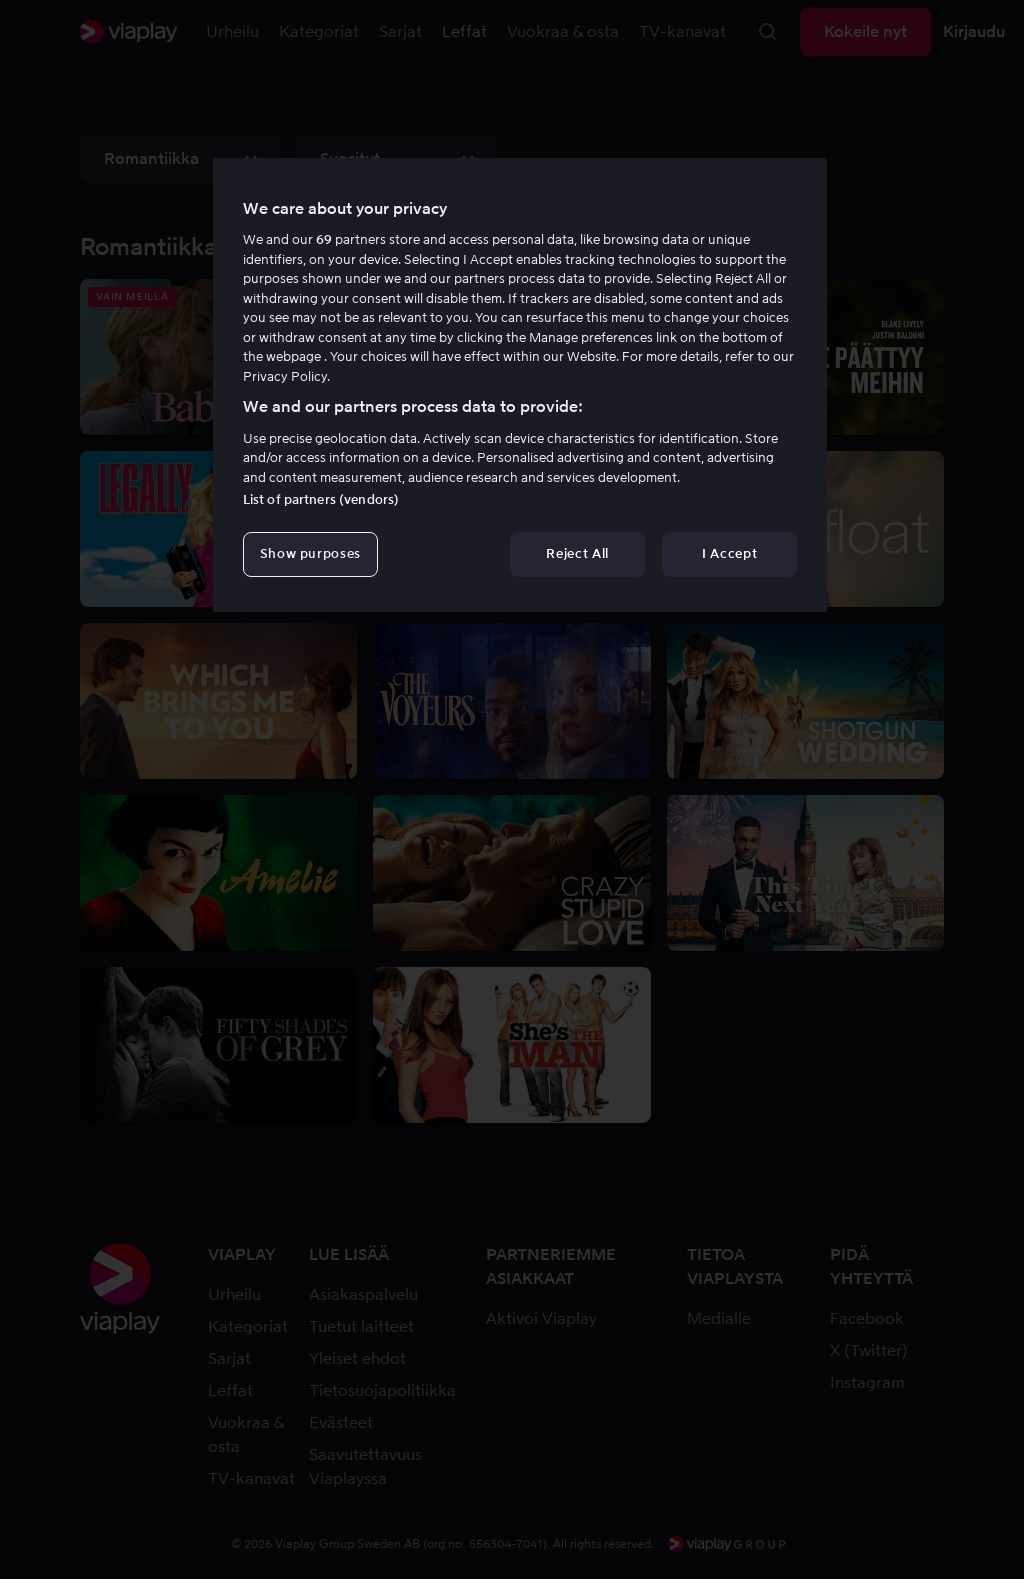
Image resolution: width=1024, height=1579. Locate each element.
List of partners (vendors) (321, 499)
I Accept (729, 553)
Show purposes (310, 553)
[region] (520, 385)
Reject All (577, 553)
